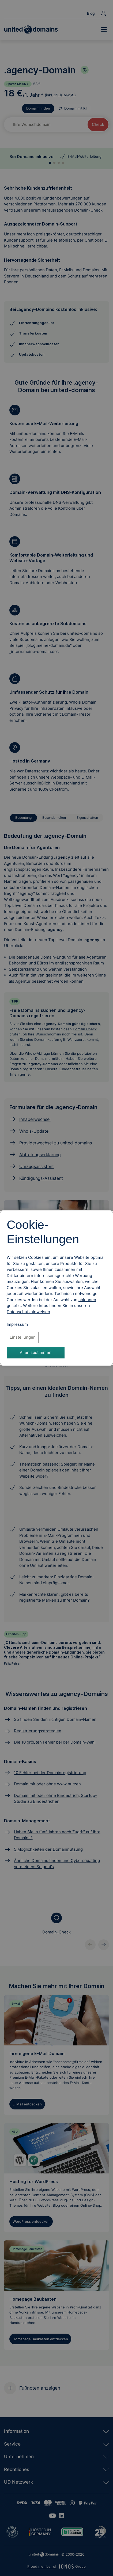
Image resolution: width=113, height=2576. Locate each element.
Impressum (17, 1324)
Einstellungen (23, 1337)
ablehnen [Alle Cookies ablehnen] (87, 1299)
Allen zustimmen (35, 1352)
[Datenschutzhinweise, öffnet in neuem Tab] (28, 1311)
